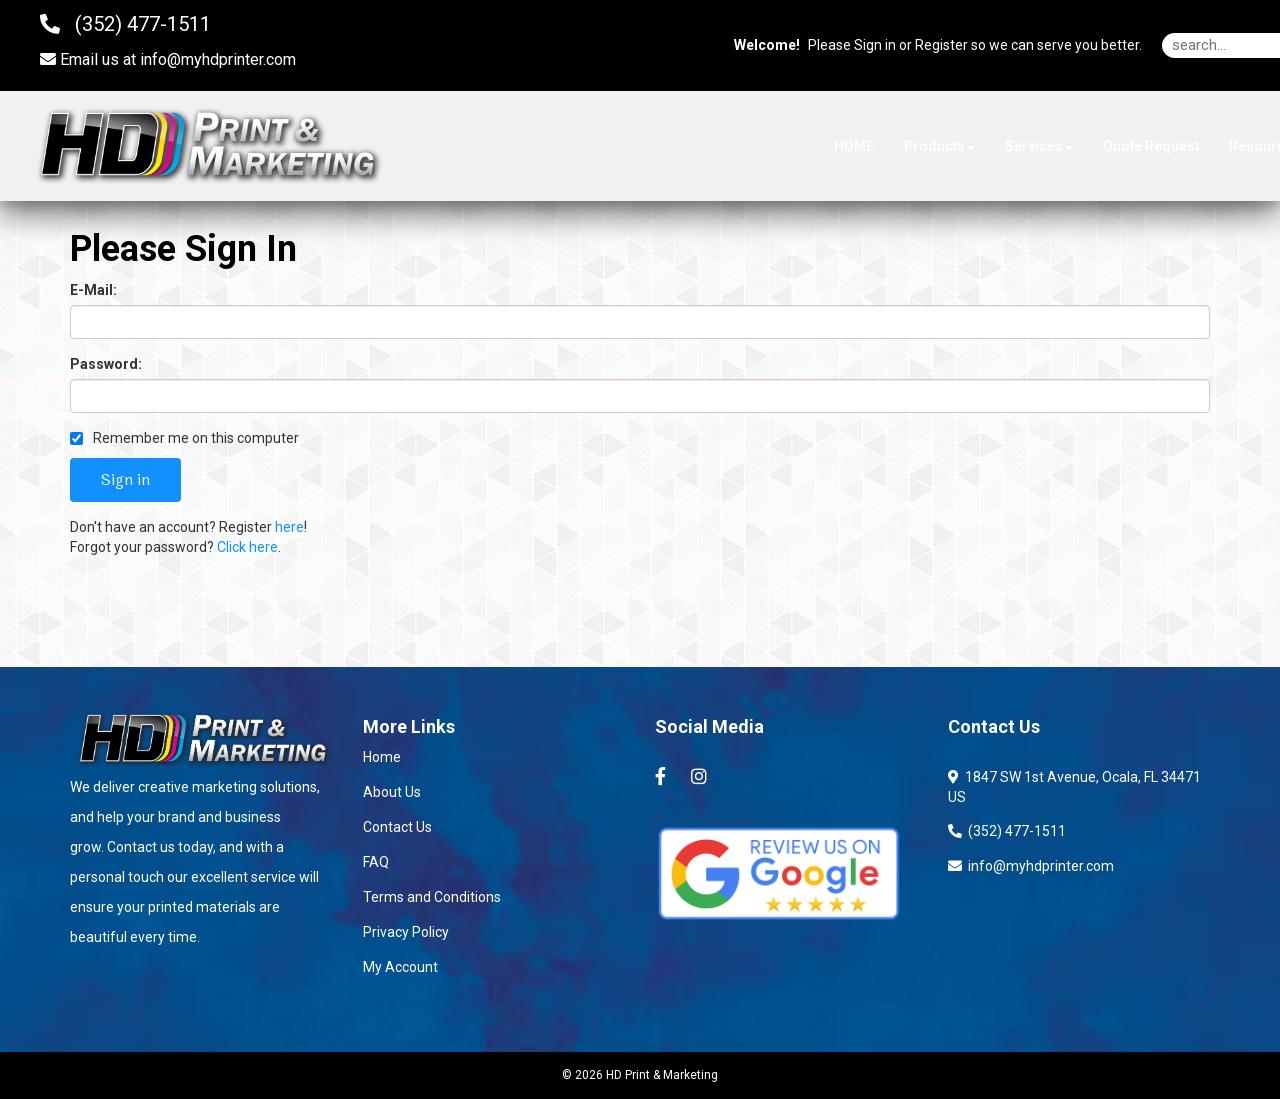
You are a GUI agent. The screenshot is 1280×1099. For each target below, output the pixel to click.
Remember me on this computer (184, 438)
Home (382, 757)
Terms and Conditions (432, 897)
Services (1039, 146)
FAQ (376, 862)
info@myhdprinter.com (218, 59)
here (289, 527)
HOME (854, 146)
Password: (106, 364)
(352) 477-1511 (1007, 831)
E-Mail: (93, 290)
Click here (247, 547)
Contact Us (397, 827)
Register (941, 45)
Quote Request (1151, 146)
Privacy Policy (406, 932)
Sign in (875, 45)
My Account (400, 967)
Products (939, 146)
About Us (392, 792)
